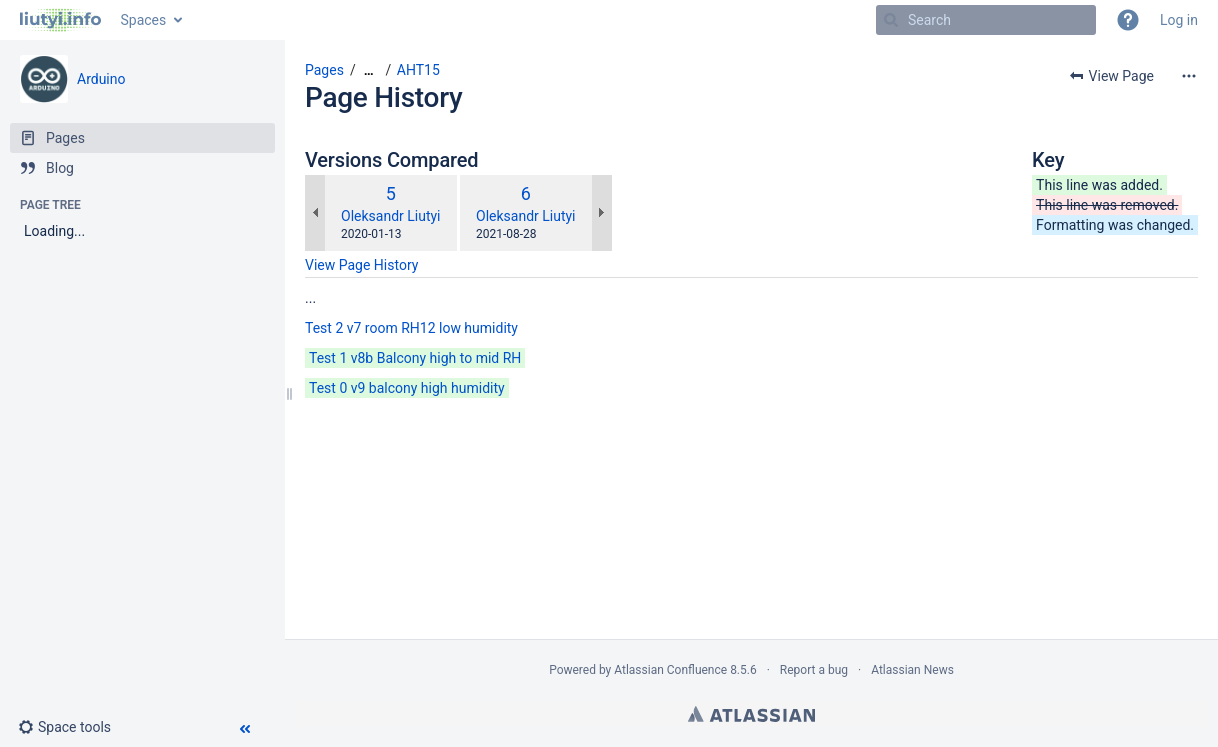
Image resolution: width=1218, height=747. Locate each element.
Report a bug (814, 670)
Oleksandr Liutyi (391, 216)
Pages (324, 70)
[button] (1128, 20)
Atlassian (751, 714)
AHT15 (418, 70)
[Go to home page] (60, 20)
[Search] (891, 20)
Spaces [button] (144, 20)
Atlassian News (912, 670)
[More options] (1189, 76)
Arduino (101, 79)
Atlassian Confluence (670, 670)
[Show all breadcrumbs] (369, 70)
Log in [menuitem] (1179, 20)
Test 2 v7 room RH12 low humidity (411, 328)
